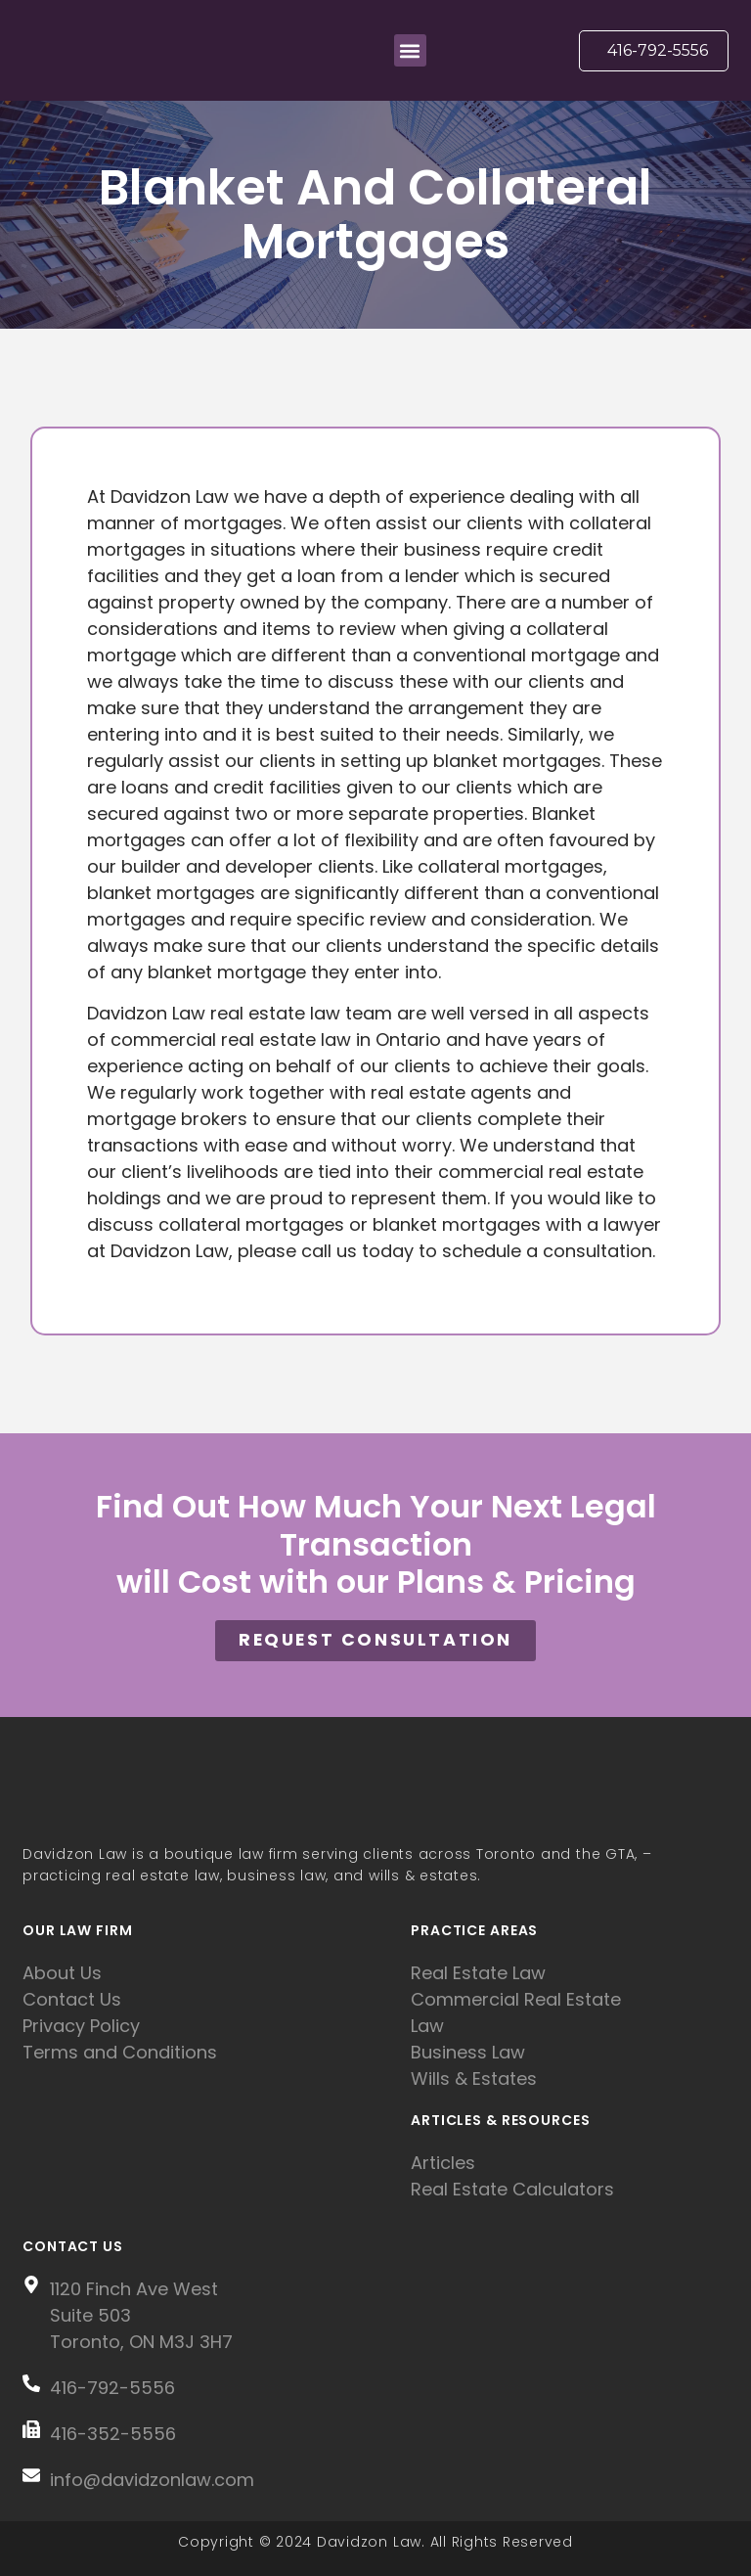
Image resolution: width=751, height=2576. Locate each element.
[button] (410, 50)
